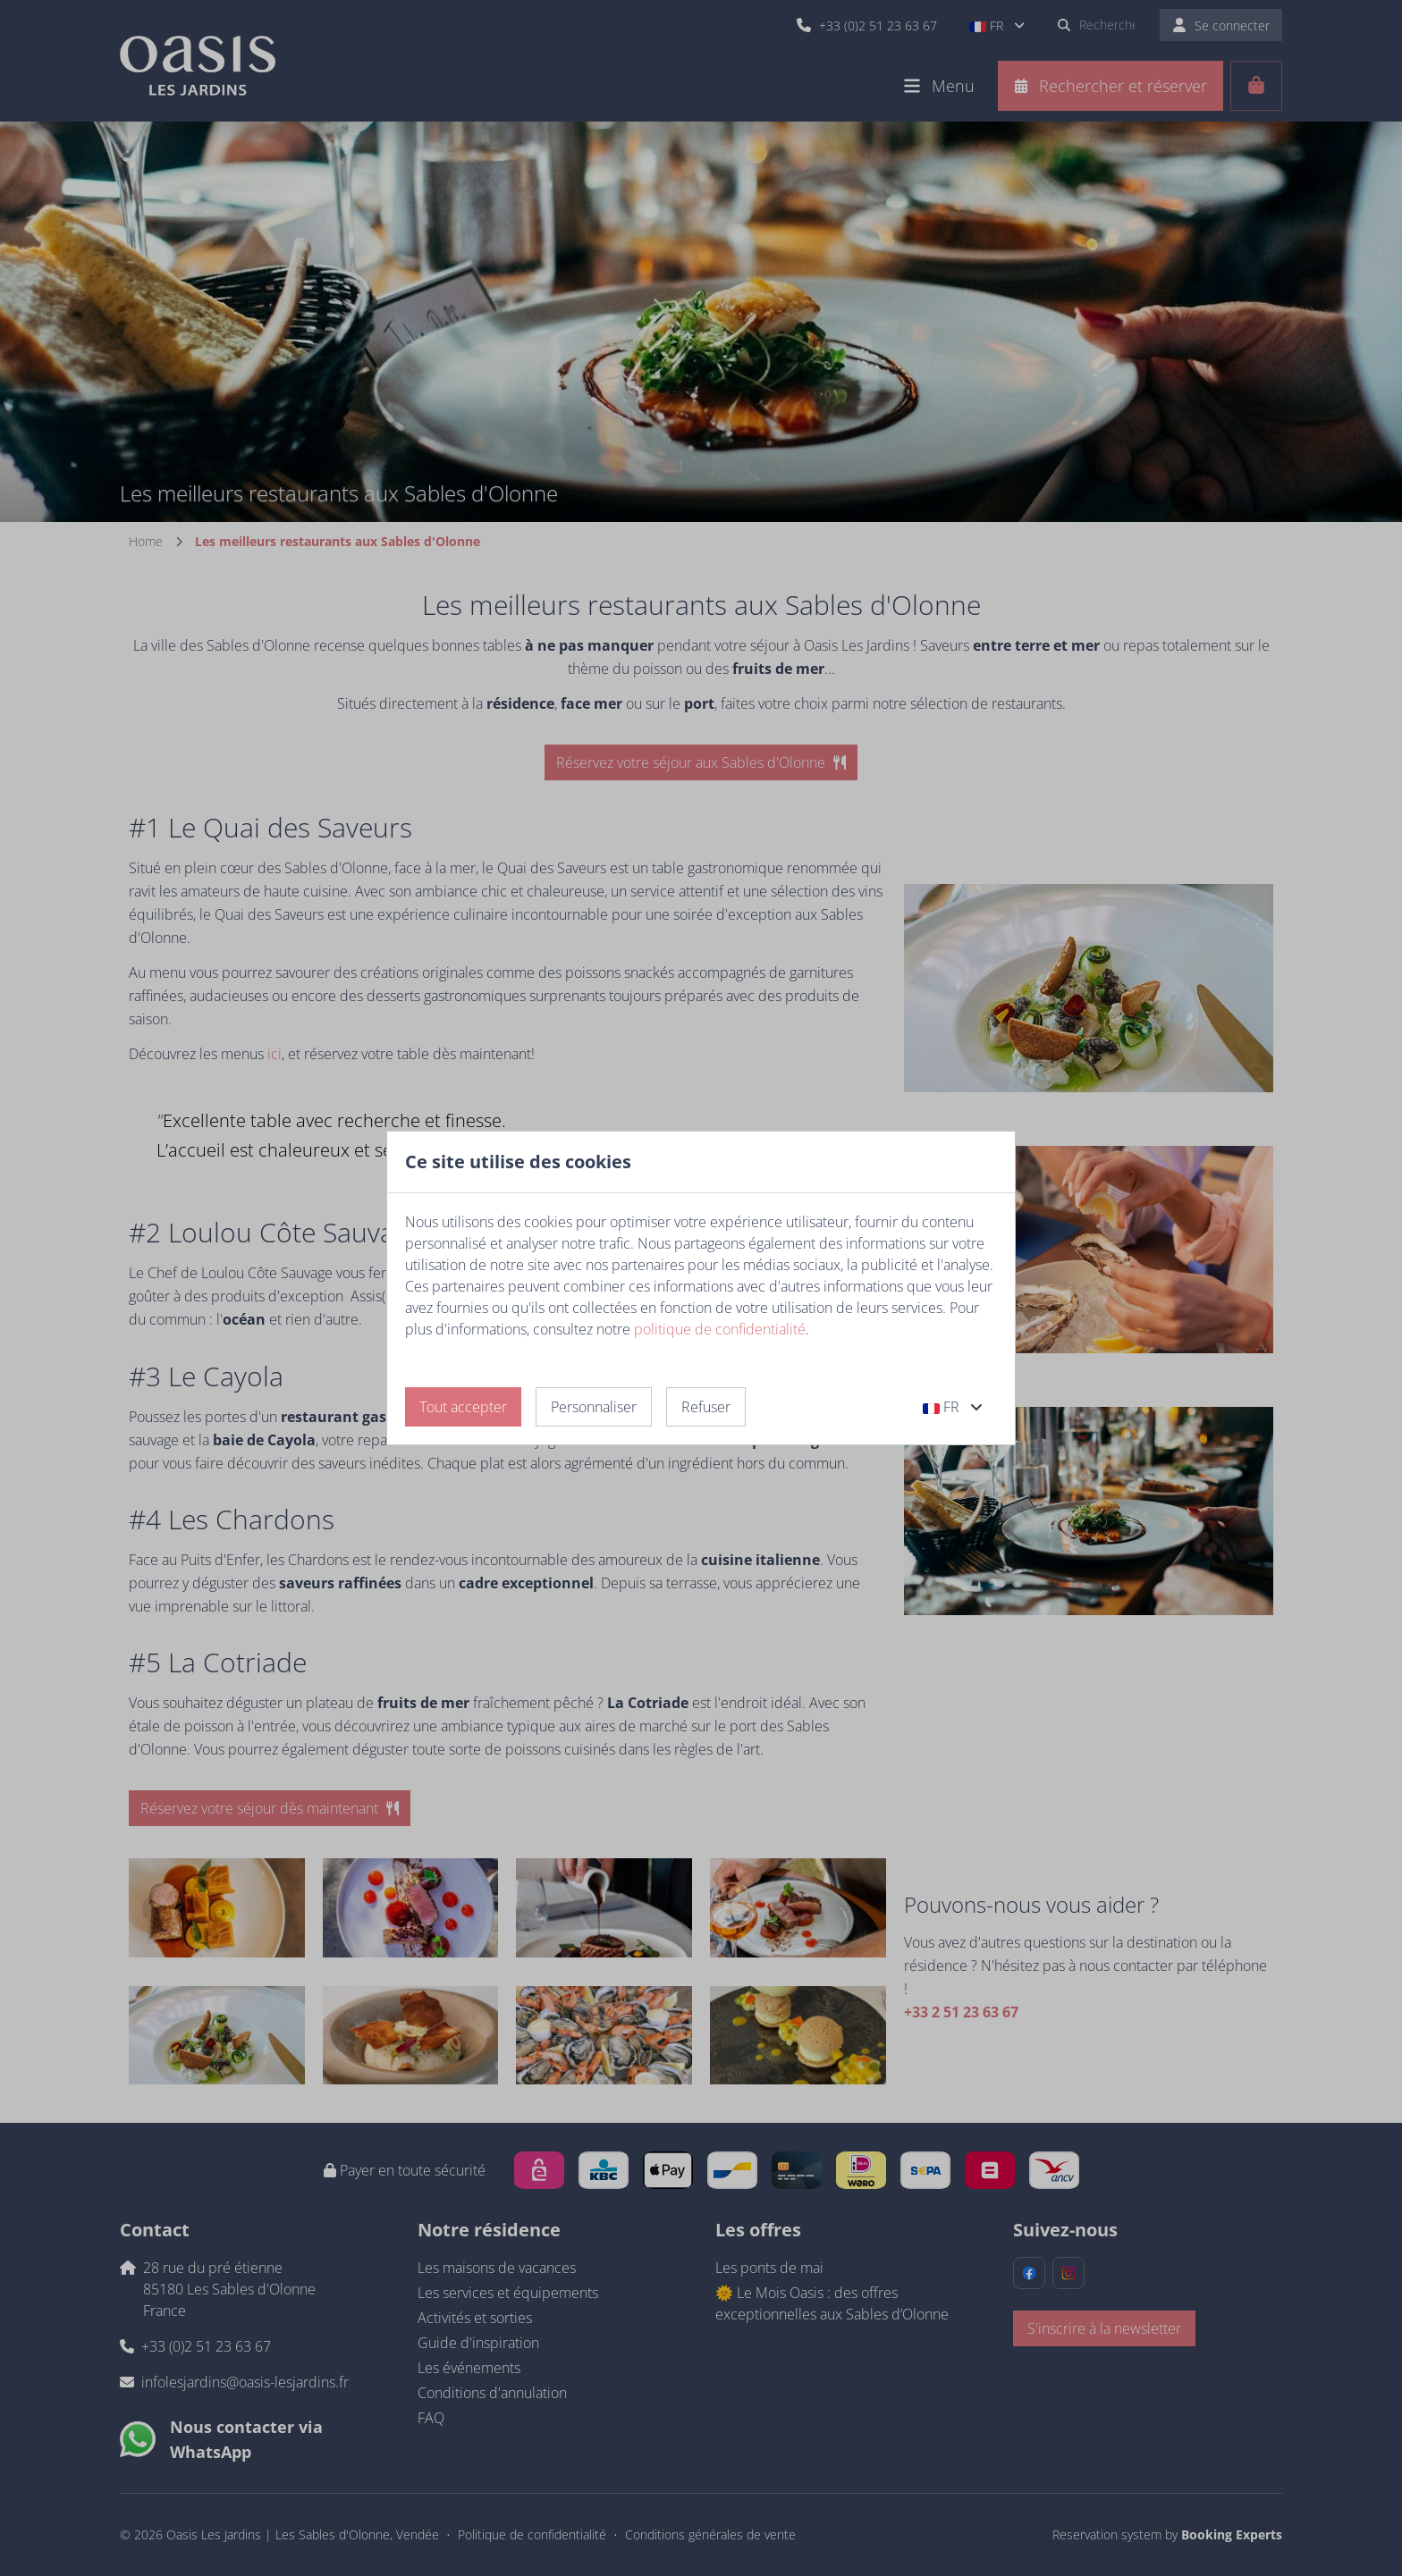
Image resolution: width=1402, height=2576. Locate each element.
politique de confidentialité (720, 1329)
